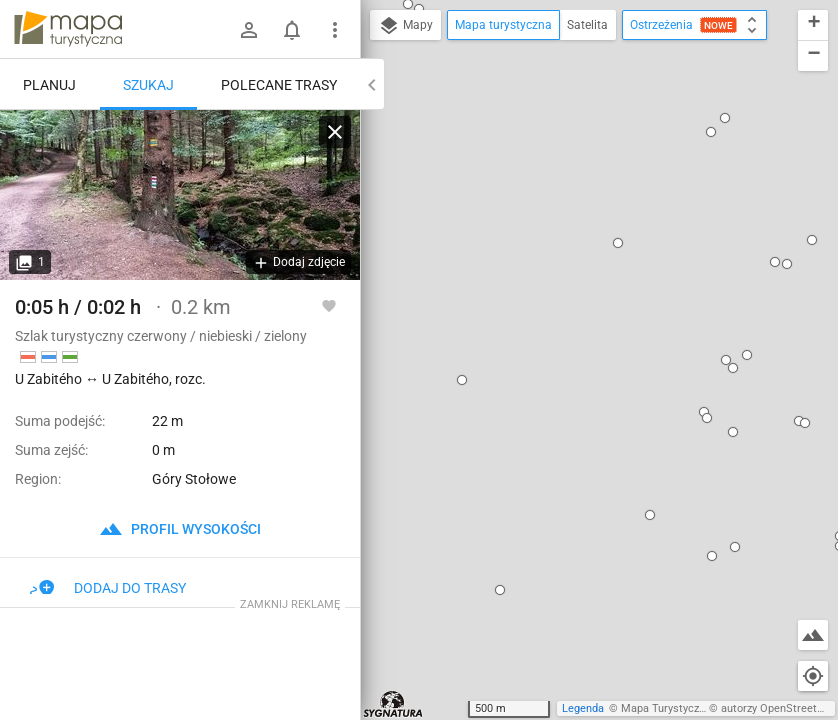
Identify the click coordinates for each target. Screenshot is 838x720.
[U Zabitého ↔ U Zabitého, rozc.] (180, 195)
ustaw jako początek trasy (579, 273)
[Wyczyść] (335, 132)
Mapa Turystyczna (666, 708)
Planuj (49, 85)
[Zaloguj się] (249, 30)
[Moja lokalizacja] (813, 676)
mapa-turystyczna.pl (68, 29)
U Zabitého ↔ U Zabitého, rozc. (598, 211)
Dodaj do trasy (108, 588)
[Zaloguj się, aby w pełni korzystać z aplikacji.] (329, 305)
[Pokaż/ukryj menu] (335, 30)
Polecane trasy (279, 85)
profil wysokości (180, 529)
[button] (491, 48)
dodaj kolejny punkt (559, 307)
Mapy (405, 26)
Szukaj (148, 85)
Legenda (583, 708)
